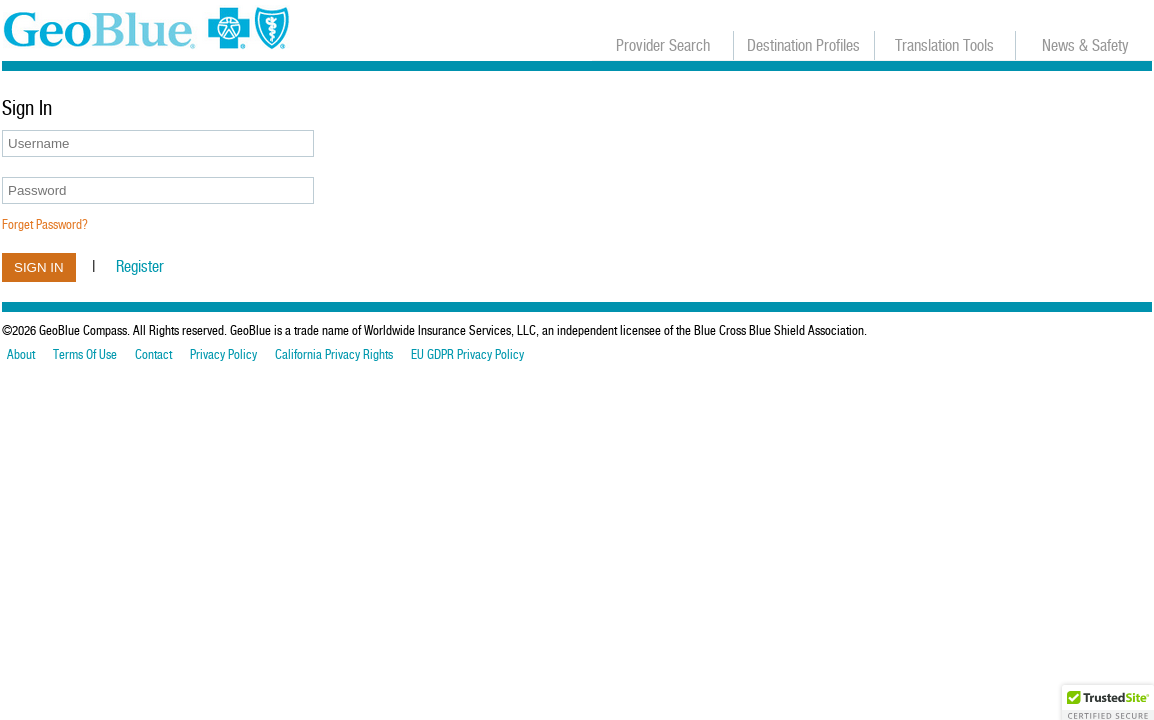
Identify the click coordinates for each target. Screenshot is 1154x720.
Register (140, 266)
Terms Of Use (85, 355)
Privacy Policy (223, 355)
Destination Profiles (803, 45)
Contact (153, 355)
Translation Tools (944, 45)
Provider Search (663, 45)
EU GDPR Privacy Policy (467, 355)
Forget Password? (45, 224)
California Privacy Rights (334, 355)
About (21, 355)
